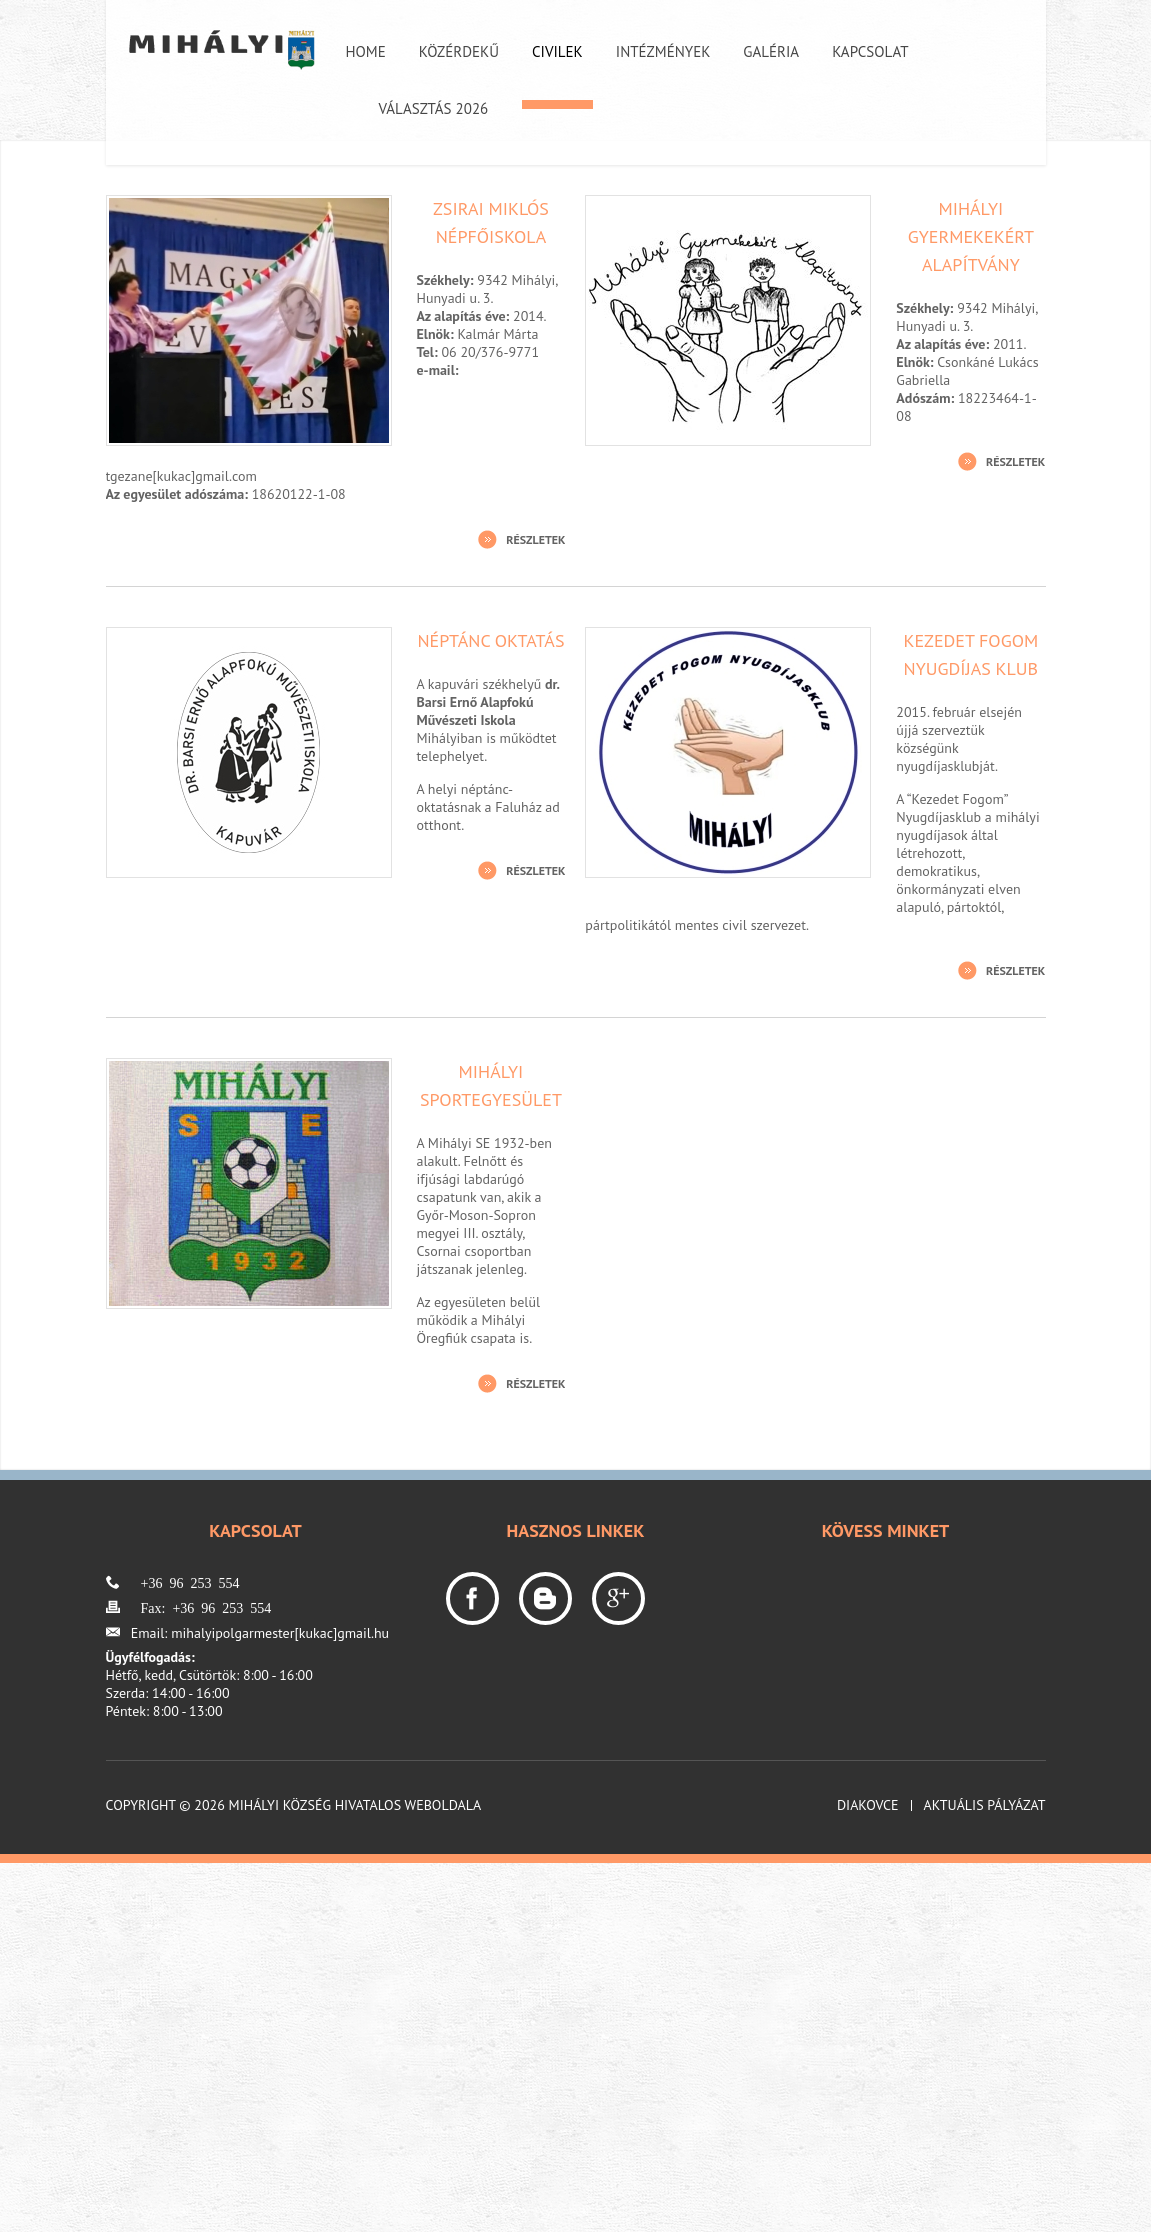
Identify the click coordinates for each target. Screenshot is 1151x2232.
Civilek (557, 51)
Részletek (535, 539)
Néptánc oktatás (490, 640)
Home (366, 51)
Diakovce (868, 1805)
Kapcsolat (870, 51)
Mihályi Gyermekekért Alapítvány (971, 236)
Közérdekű (459, 51)
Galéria (771, 51)
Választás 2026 (434, 108)
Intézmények (663, 51)
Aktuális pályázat (985, 1805)
